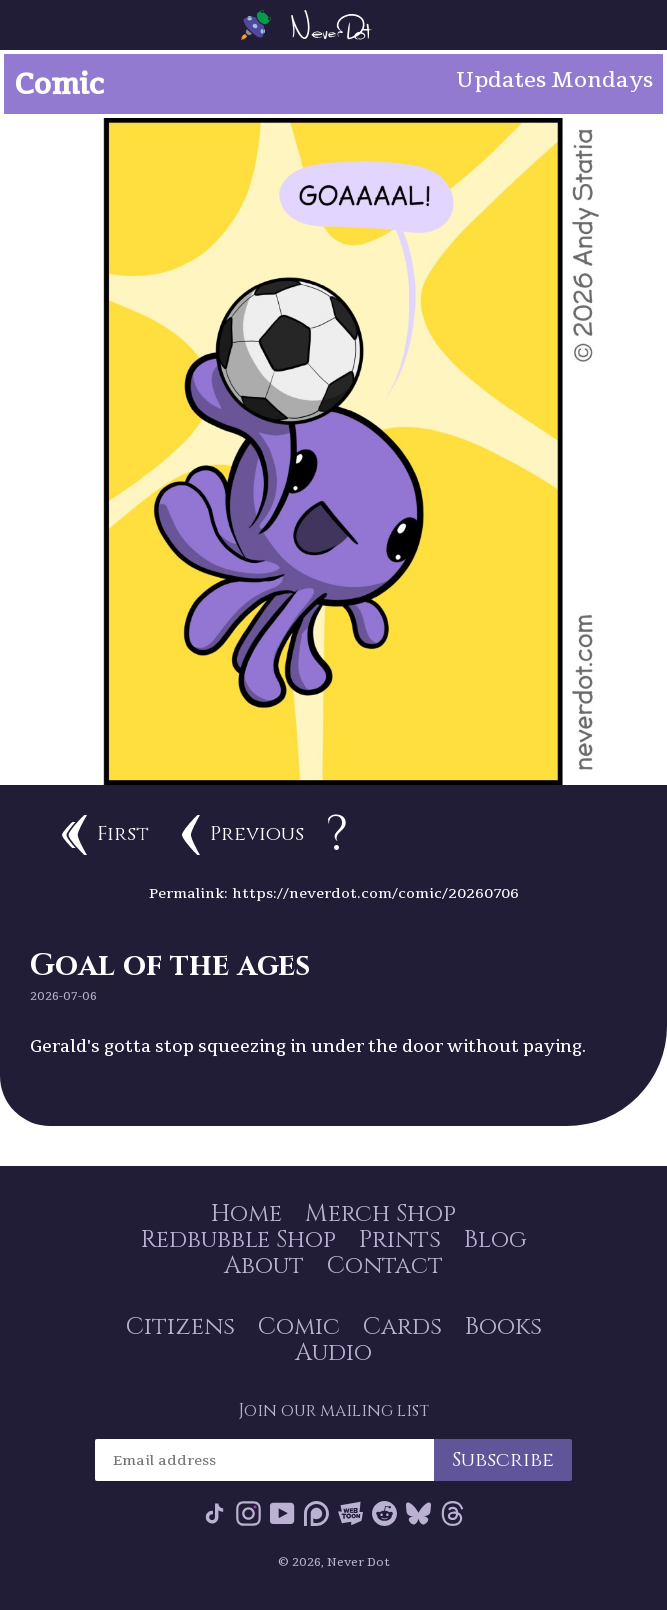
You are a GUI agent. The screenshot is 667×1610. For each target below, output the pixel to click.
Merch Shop (380, 1214)
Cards (402, 1327)
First (105, 835)
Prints (400, 1240)
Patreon (316, 1513)
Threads (452, 1513)
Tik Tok (214, 1513)
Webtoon (350, 1513)
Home (246, 1214)
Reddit (384, 1513)
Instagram (248, 1513)
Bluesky (418, 1513)
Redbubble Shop (238, 1240)
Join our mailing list (333, 1411)
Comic (299, 1327)
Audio (333, 1353)
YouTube (282, 1513)
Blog (495, 1240)
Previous (243, 835)
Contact (385, 1266)
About (264, 1266)
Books (503, 1327)
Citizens (180, 1327)
